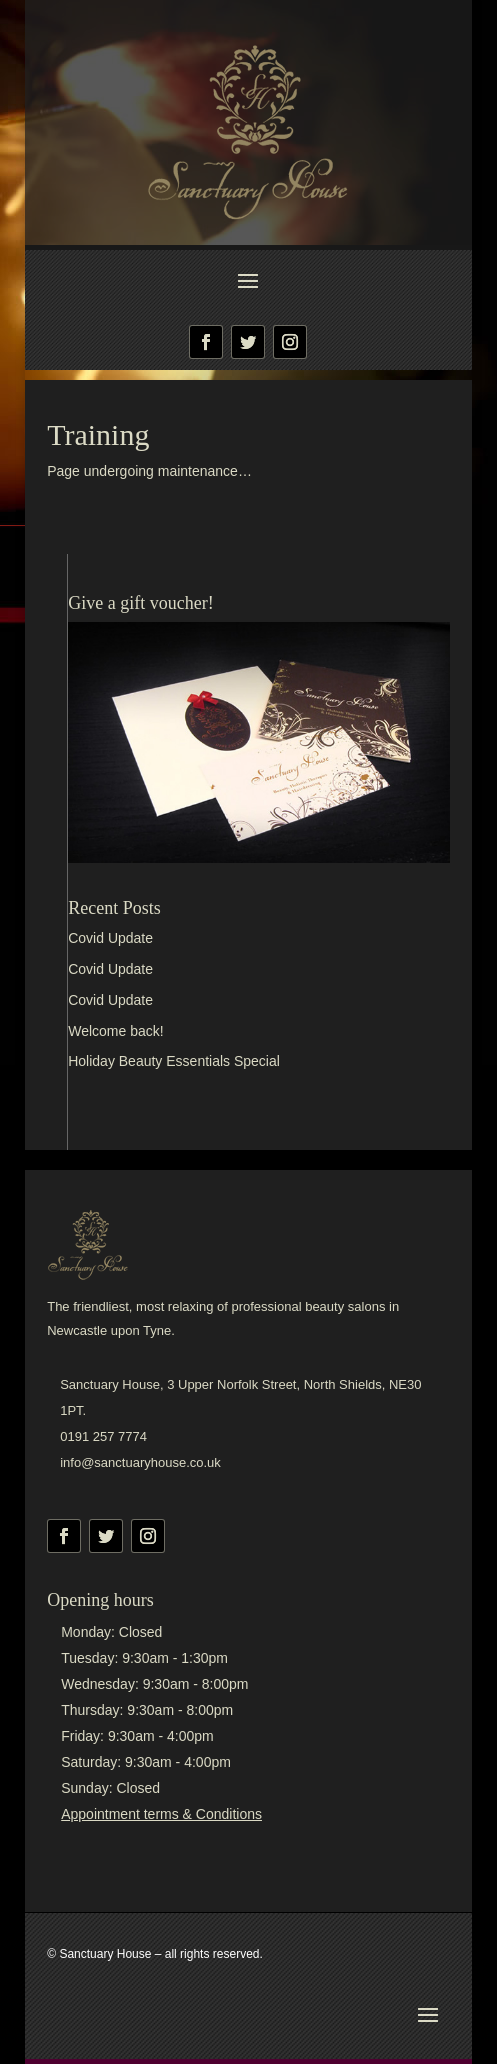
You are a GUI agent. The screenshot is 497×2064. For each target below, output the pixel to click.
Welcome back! (115, 1031)
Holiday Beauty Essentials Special (174, 1061)
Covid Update (110, 938)
